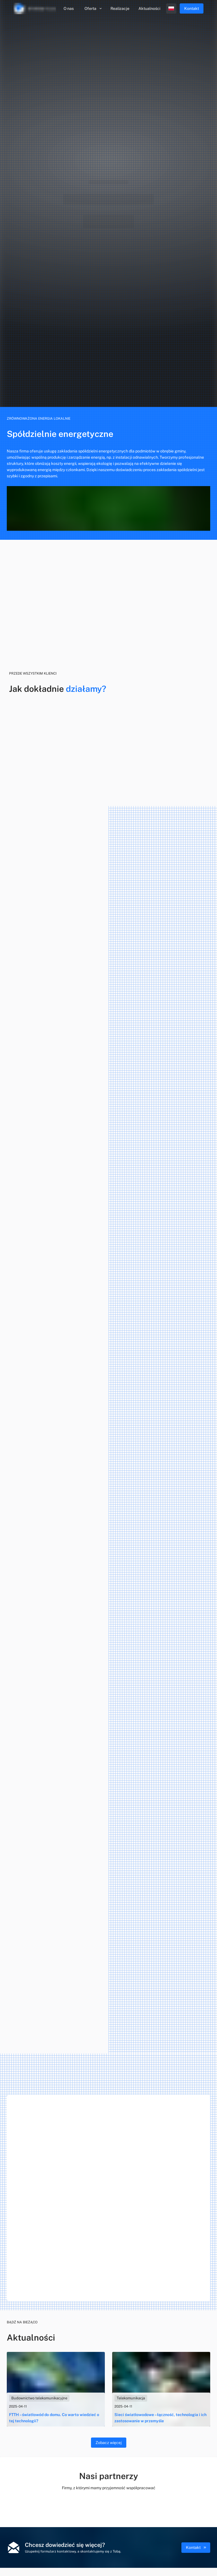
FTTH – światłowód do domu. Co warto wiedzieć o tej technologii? (54, 2417)
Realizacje (119, 8)
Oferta (93, 8)
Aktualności (149, 8)
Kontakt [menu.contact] (191, 8)
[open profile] (171, 8)
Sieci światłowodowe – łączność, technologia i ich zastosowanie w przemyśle (160, 2417)
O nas (69, 8)
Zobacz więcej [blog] (109, 2442)
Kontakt (196, 2547)
